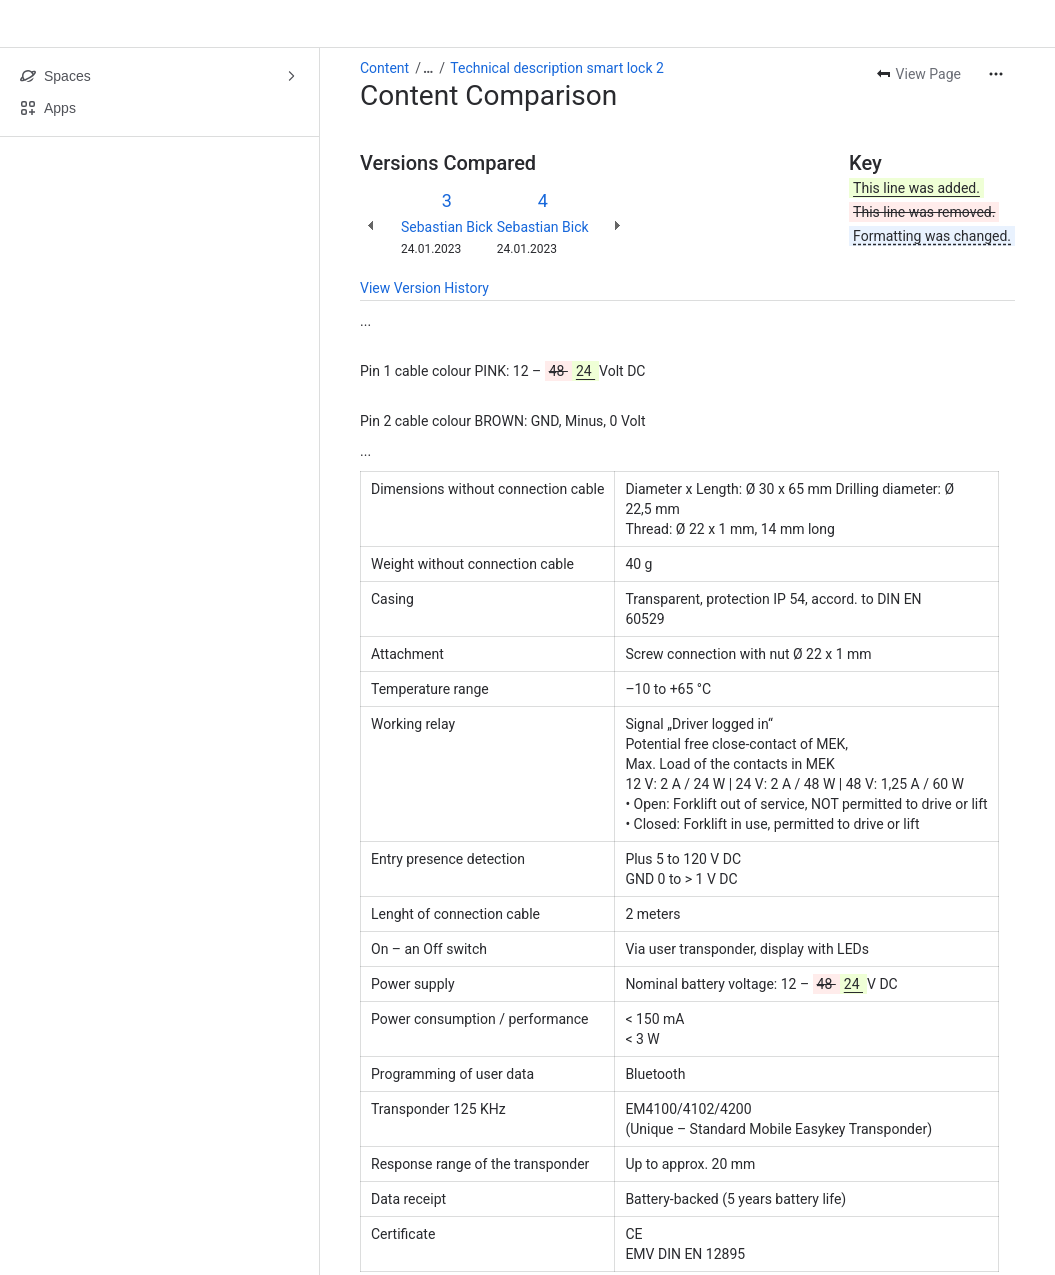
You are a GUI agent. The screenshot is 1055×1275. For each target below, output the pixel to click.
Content (384, 68)
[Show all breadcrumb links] (428, 68)
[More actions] (996, 74)
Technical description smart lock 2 (557, 68)
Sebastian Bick (447, 227)
